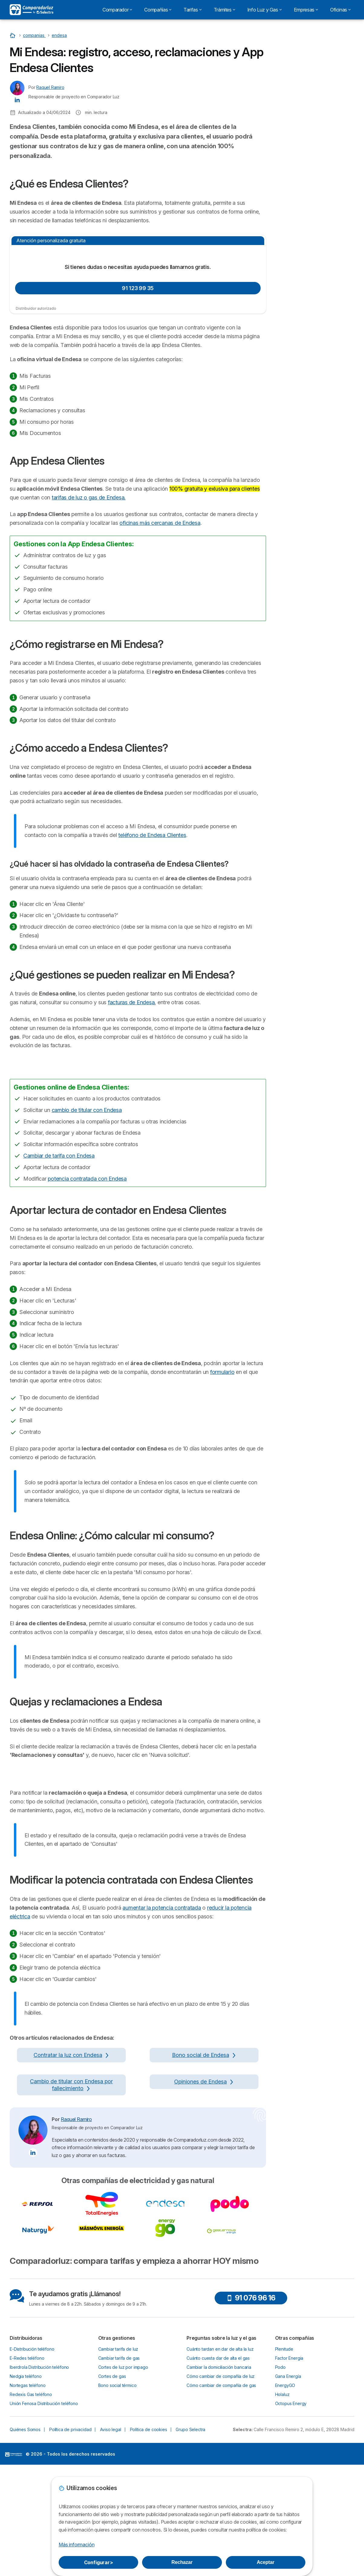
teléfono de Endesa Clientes (152, 835)
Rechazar (182, 2562)
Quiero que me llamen (311, 116)
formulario (222, 1523)
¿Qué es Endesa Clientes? (306, 158)
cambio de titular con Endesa (87, 1261)
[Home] (13, 35)
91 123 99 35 (138, 288)
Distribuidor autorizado (36, 308)
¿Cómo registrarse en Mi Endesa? (313, 179)
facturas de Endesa (131, 1002)
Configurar (98, 2562)
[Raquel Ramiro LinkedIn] (17, 99)
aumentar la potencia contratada (161, 2307)
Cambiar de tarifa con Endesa (59, 1307)
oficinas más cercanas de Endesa (159, 523)
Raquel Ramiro (50, 87)
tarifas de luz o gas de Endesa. (88, 497)
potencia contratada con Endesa (87, 1330)
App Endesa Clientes (300, 169)
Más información (76, 2545)
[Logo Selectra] (31, 9)
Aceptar (265, 2562)
